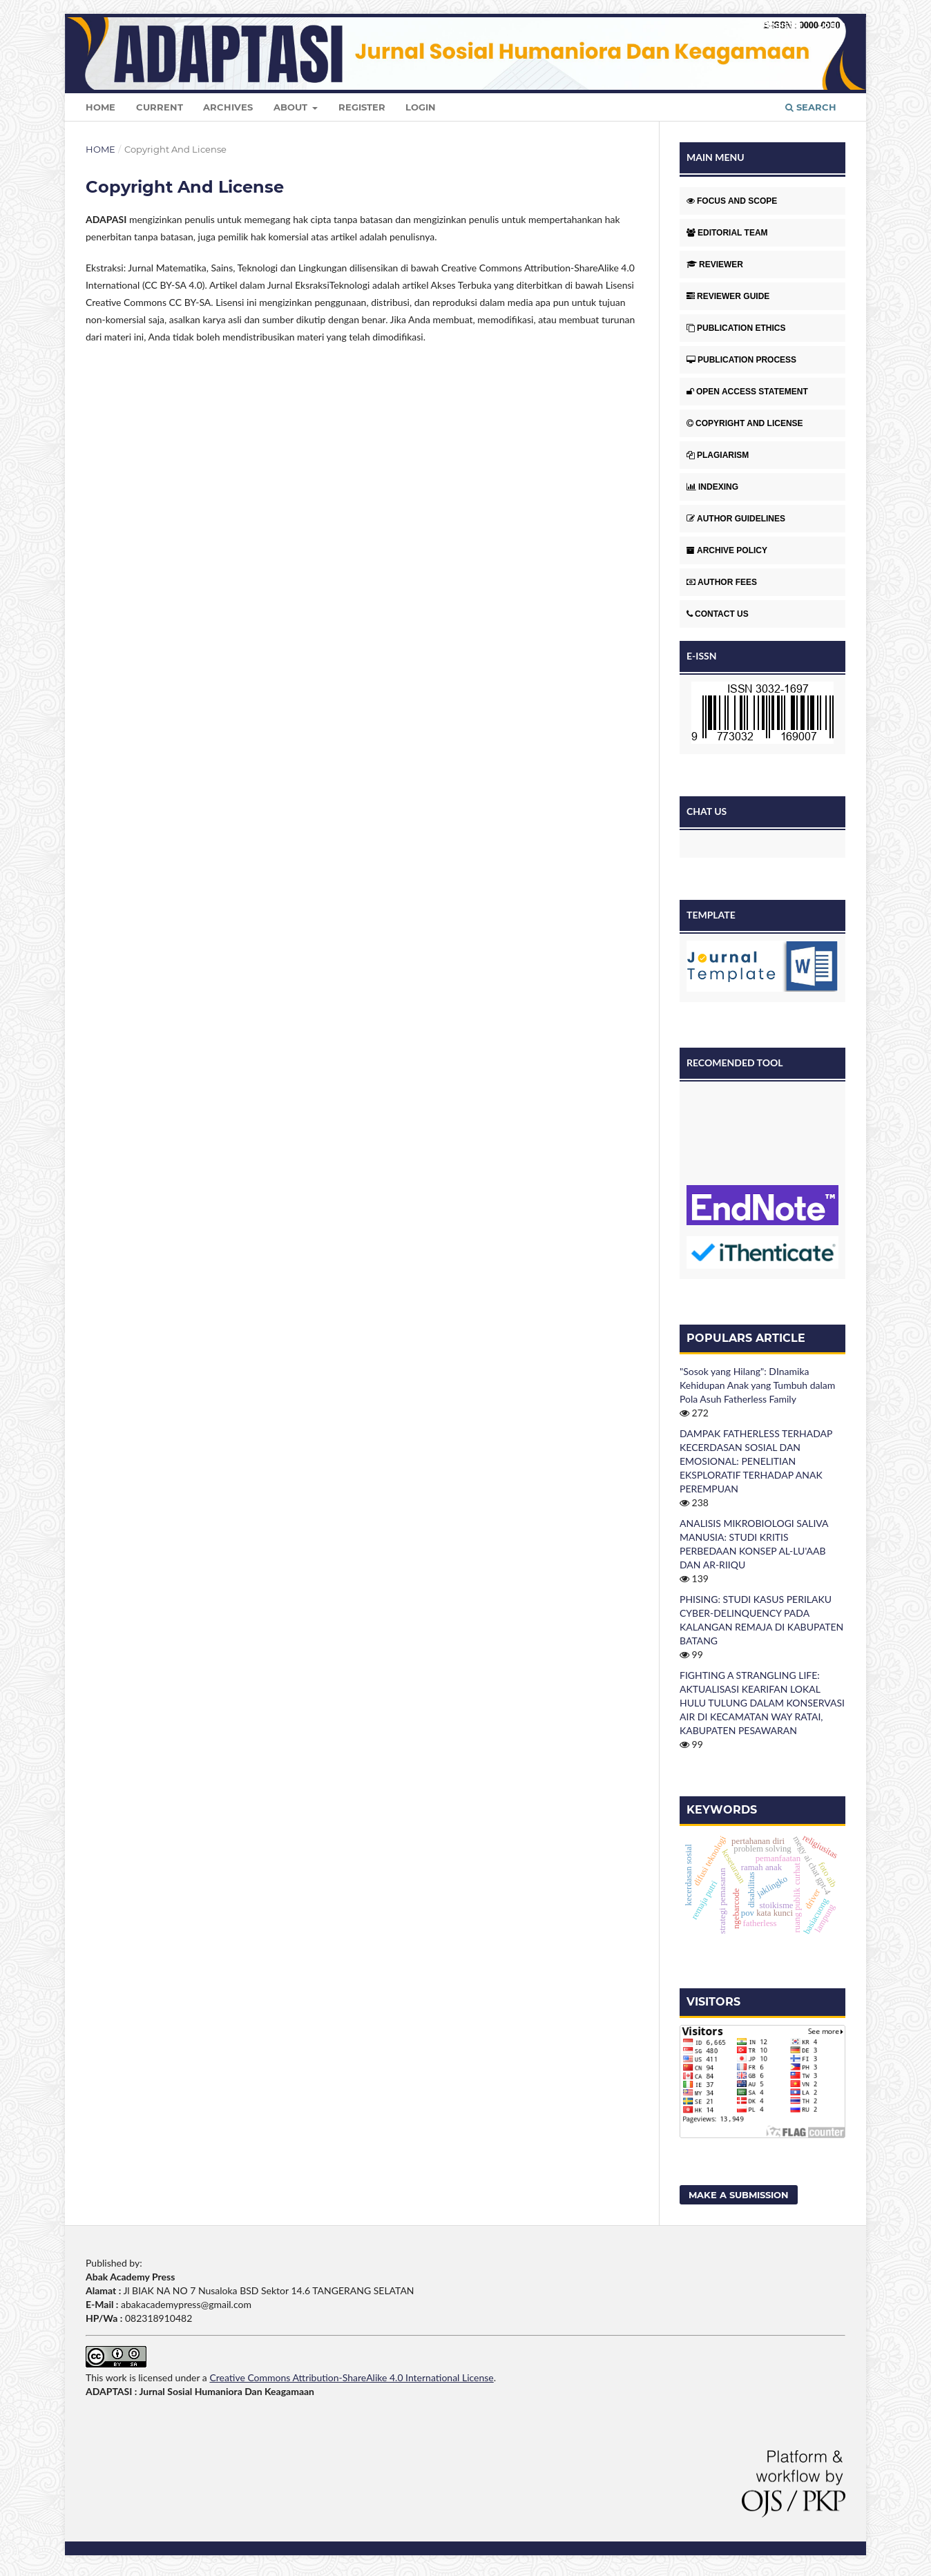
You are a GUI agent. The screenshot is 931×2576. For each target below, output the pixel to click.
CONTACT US (718, 614)
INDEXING (712, 487)
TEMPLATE (711, 915)
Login (420, 107)
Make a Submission (739, 2194)
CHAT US (707, 811)
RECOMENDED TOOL (735, 1062)
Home (100, 107)
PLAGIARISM (718, 455)
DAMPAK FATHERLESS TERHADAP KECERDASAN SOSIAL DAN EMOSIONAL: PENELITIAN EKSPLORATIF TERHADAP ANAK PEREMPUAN (756, 1461)
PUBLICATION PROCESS (741, 360)
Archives (228, 107)
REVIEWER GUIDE (728, 296)
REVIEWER (715, 264)
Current (159, 107)
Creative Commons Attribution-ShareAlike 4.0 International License (351, 2377)
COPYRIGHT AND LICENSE (745, 423)
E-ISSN (702, 656)
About (291, 107)
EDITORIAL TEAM (727, 233)
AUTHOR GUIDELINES (736, 518)
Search (810, 107)
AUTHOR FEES (722, 582)
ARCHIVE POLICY (727, 550)
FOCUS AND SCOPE (732, 201)
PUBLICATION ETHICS (736, 328)
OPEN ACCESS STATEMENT (747, 391)
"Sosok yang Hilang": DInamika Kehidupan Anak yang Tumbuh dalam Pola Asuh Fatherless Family (757, 1385)
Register (361, 107)
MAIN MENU (716, 157)
